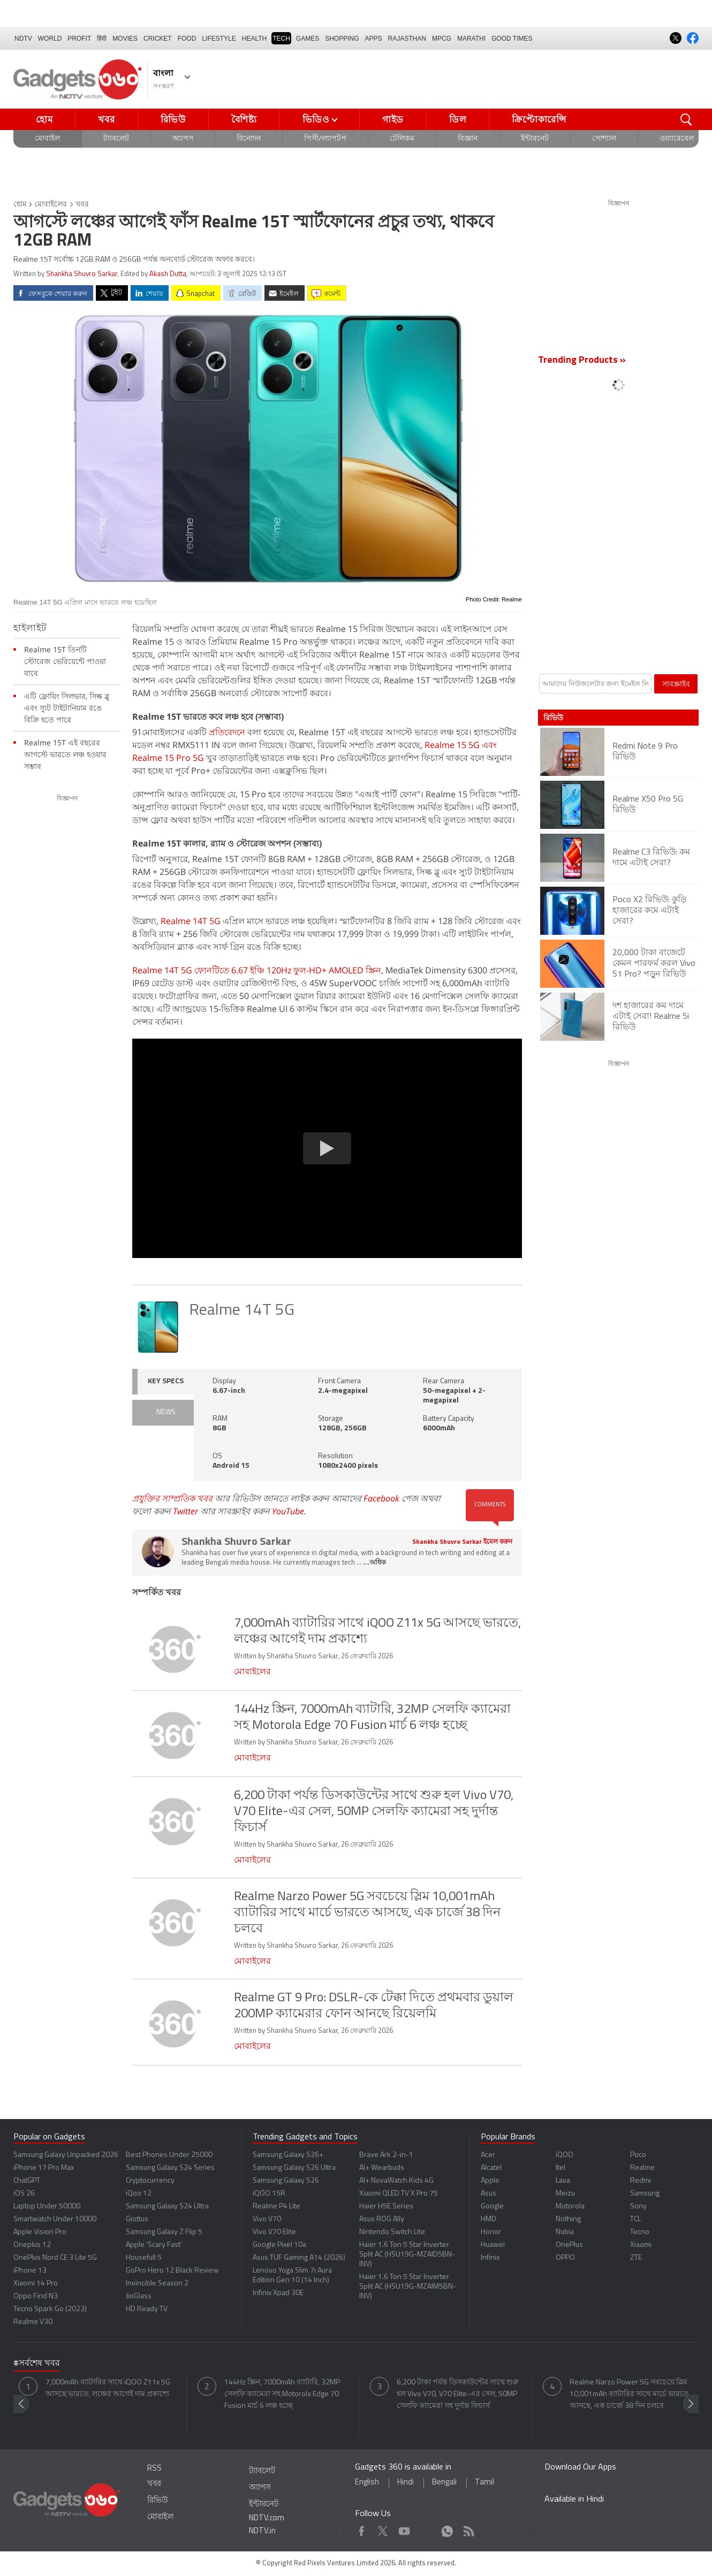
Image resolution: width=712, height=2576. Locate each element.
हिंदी (102, 38)
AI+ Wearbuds (381, 2168)
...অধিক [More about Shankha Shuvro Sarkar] (374, 1562)
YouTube (288, 1511)
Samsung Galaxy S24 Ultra (167, 2206)
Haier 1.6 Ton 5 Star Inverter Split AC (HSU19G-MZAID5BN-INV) (407, 2254)
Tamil (484, 2483)
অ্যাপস (182, 139)
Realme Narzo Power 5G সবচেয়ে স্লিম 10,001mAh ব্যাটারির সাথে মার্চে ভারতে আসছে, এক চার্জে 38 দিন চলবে (629, 2394)
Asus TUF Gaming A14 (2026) (299, 2258)
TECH (281, 38)
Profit (79, 38)
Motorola (570, 2206)
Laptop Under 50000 (46, 2206)
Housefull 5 (144, 2258)
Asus (488, 2194)
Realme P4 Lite (276, 2206)
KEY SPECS (166, 1381)
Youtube (404, 2528)
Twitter (185, 1511)
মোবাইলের (50, 205)
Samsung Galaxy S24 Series (170, 2168)
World (50, 38)
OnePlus (569, 2245)
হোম (44, 119)
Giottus (137, 2219)
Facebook (381, 1498)
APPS (373, 38)
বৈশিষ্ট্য (244, 119)
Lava (563, 2181)
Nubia (565, 2232)
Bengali (444, 2483)
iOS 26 (24, 2194)
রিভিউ (173, 119)
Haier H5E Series (386, 2206)
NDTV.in (262, 2531)
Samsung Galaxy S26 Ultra (294, 2168)
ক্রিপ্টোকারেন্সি (539, 119)
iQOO (564, 2155)
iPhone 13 (30, 2271)
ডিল (457, 119)
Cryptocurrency (150, 2181)
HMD (488, 2219)
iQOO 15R (269, 2194)
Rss (468, 2528)
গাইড (393, 119)
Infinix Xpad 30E (278, 2293)
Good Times (511, 38)
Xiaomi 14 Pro (35, 2284)
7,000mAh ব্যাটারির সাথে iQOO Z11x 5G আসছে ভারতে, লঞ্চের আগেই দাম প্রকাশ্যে (108, 2388)
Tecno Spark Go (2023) (50, 2309)
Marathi (471, 38)
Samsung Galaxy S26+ (288, 2155)
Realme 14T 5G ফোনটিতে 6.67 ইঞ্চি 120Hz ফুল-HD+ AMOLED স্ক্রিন (256, 970)
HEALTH (254, 38)
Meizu (565, 2194)
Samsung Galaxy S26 (286, 2181)
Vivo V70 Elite (274, 2232)
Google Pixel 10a (279, 2245)
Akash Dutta (167, 274)
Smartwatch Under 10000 (54, 2219)
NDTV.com (266, 2518)
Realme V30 (32, 2322)
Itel (560, 2168)
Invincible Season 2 (157, 2284)
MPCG (441, 38)
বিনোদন (249, 139)
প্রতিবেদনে (227, 732)
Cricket (157, 38)
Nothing (568, 2219)
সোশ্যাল (604, 139)
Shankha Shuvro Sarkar (81, 274)
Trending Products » (582, 360)
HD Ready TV (147, 2309)
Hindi (405, 2483)
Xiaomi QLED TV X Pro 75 (398, 2194)
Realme (642, 2168)
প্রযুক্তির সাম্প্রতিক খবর (172, 1498)
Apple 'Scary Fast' (154, 2245)
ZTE (636, 2258)
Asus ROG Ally (381, 2219)
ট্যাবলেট (116, 139)
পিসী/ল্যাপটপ (325, 139)
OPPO (565, 2258)
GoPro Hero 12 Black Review (172, 2271)
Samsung (645, 2194)
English (367, 2483)
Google (492, 2206)
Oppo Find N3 (35, 2296)
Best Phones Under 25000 (169, 2155)
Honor (491, 2232)
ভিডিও (316, 119)
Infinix (490, 2258)
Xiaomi (641, 2245)
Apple (490, 2181)
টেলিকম (402, 139)
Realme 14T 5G (191, 921)
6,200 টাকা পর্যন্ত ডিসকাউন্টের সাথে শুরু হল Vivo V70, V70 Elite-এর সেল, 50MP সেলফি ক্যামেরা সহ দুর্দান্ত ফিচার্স (458, 2394)
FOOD (187, 38)
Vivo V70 (267, 2219)
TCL (635, 2219)
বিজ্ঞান (468, 139)
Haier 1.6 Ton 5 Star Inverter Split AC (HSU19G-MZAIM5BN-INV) (407, 2286)
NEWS (166, 1412)
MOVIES (125, 38)
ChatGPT (26, 2181)
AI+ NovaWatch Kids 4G (396, 2181)
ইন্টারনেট (535, 139)
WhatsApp (447, 2528)
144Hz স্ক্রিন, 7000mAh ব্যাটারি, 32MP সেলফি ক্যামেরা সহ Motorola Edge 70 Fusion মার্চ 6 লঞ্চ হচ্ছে (282, 2394)
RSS (154, 2469)
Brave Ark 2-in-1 (386, 2155)
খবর (106, 119)
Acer (488, 2155)
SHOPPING (342, 38)
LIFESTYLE (219, 38)
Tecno (639, 2232)
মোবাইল (47, 139)
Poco (638, 2155)
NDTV (23, 38)
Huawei (493, 2245)
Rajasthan (407, 38)
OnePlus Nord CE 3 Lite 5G (55, 2258)
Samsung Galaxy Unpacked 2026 (65, 2155)
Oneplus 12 (32, 2245)
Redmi (640, 2181)
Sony (638, 2206)
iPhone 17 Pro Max (43, 2168)
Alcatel (491, 2168)
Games (307, 38)
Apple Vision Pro (39, 2232)
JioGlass (139, 2296)
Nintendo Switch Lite (392, 2232)
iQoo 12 (139, 2194)
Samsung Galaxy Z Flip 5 (164, 2232)
